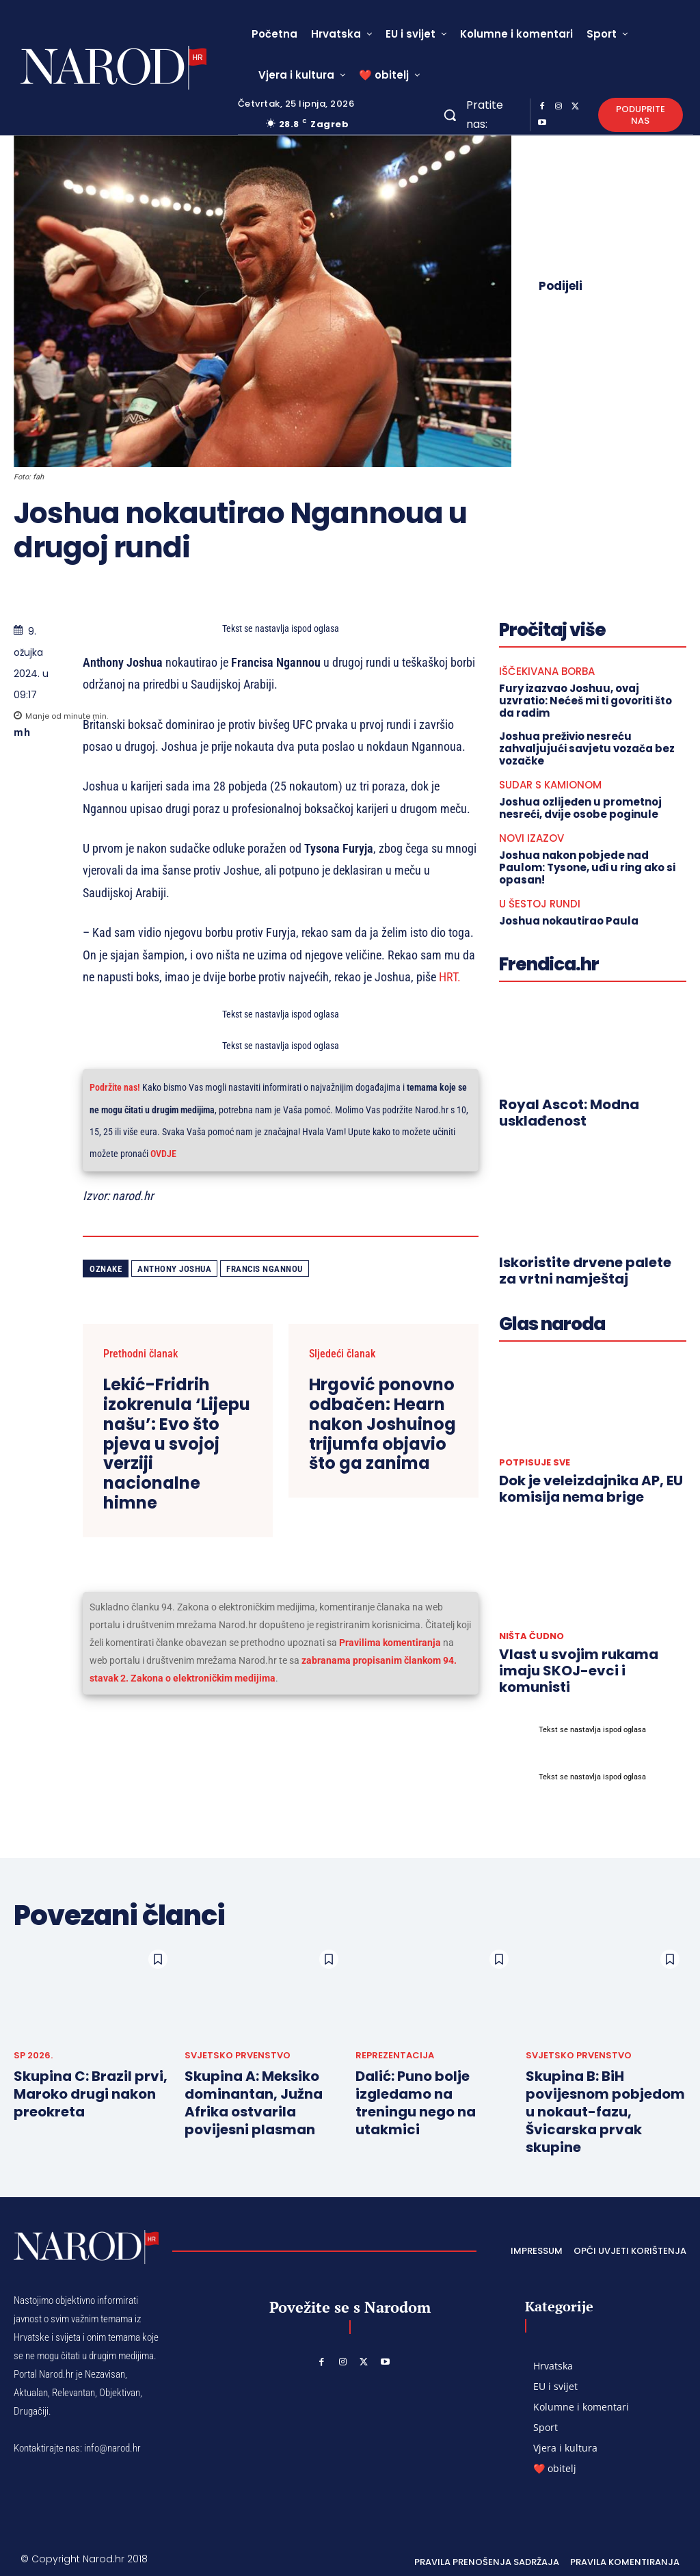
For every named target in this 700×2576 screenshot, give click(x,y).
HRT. (448, 977)
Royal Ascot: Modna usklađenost (569, 1112)
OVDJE (163, 1154)
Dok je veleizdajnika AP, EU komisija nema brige (591, 1488)
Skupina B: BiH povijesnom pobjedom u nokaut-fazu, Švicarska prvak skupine (605, 2112)
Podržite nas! (115, 1087)
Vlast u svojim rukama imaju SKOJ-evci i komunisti (578, 1671)
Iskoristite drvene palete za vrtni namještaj (585, 1270)
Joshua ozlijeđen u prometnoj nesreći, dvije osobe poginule (580, 808)
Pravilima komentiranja (390, 1643)
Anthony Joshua (174, 1269)
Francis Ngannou (264, 1269)
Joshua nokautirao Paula (568, 921)
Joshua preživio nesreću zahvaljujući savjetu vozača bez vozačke (587, 748)
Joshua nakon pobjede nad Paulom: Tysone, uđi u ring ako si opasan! (587, 867)
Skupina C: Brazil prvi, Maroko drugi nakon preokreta (90, 2094)
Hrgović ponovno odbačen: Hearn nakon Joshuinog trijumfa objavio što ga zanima (382, 1424)
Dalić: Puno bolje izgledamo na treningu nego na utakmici (415, 2103)
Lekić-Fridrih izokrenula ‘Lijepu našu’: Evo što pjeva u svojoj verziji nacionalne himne (176, 1444)
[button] (449, 114)
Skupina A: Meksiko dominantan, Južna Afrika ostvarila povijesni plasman (254, 2103)
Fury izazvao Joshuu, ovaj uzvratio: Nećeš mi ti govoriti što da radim (585, 700)
